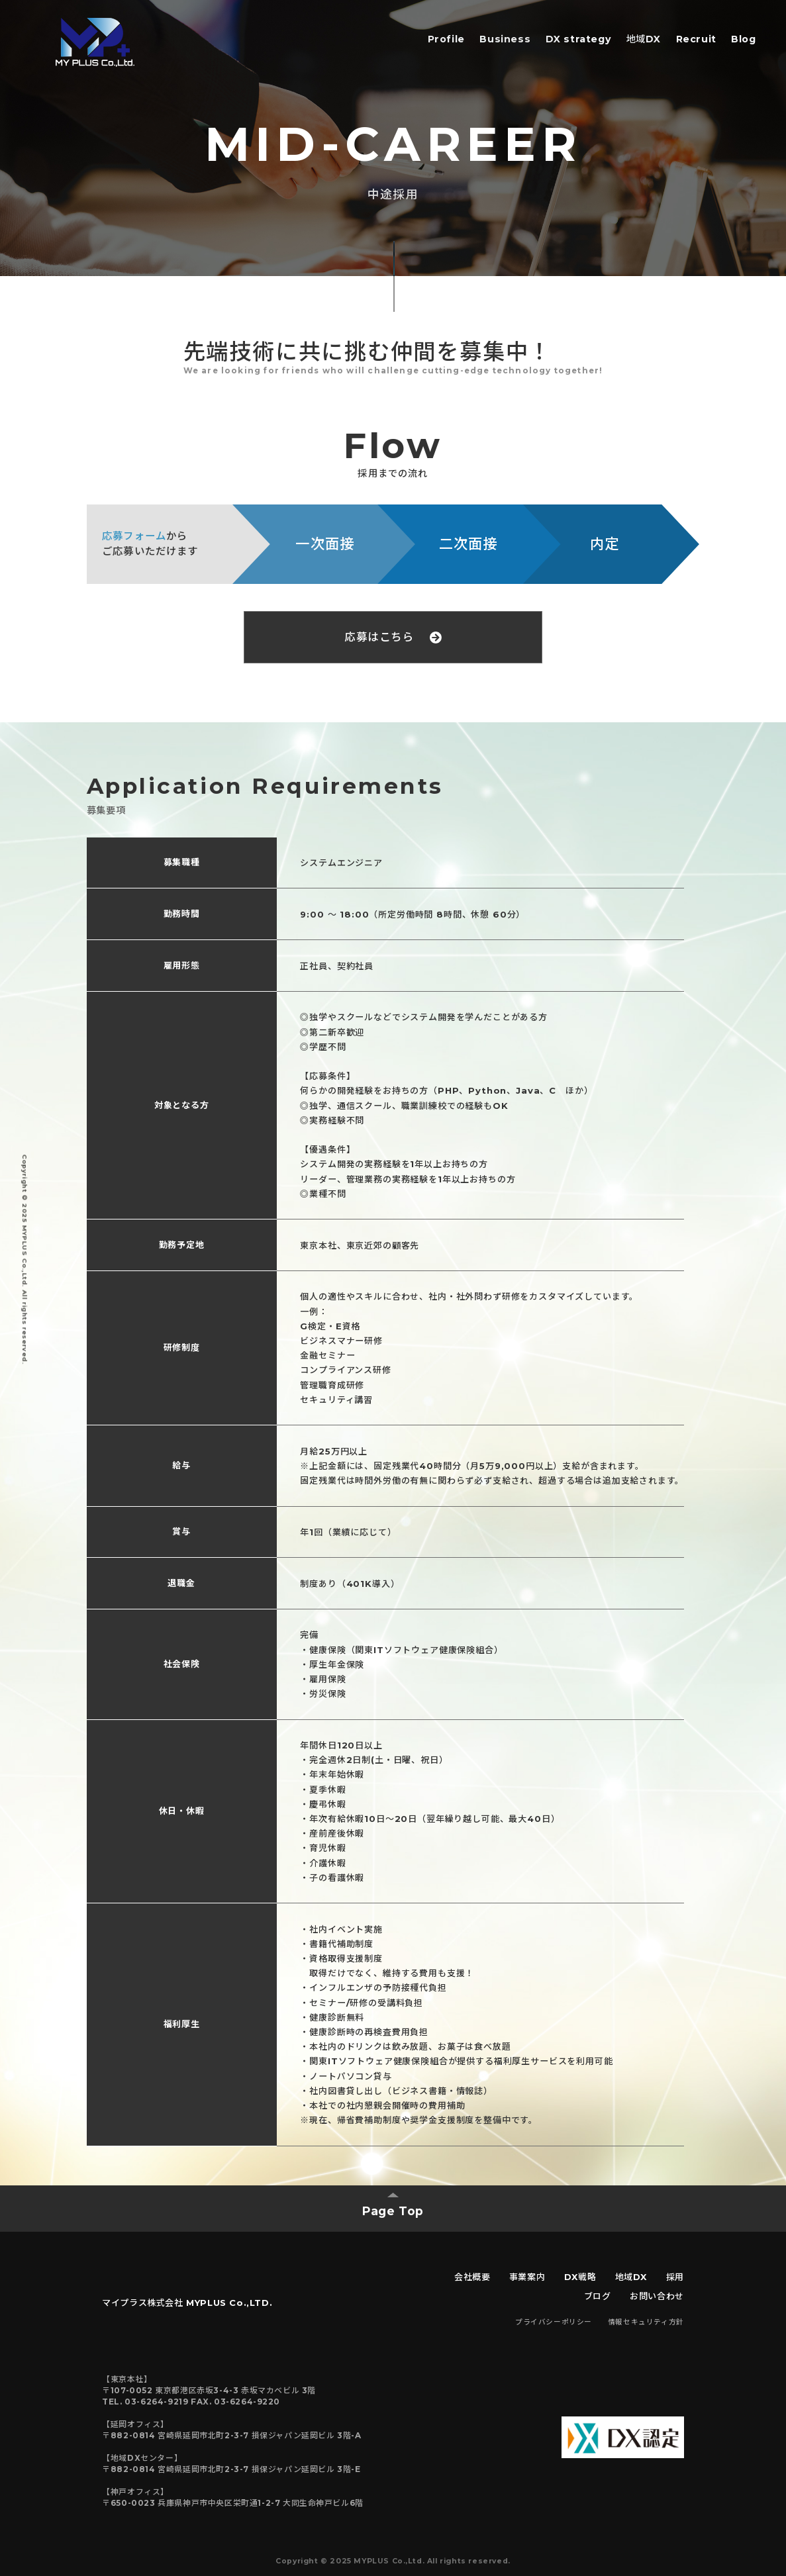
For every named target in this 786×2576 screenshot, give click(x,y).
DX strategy (579, 39)
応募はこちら (393, 637)
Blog (743, 39)
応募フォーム (134, 536)
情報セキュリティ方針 (646, 2322)
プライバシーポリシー (553, 2322)
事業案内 (527, 2276)
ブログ (597, 2296)
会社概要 (472, 2276)
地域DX (643, 39)
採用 (675, 2276)
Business (504, 39)
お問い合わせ (657, 2296)
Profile (446, 39)
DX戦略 (580, 2276)
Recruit (696, 39)
